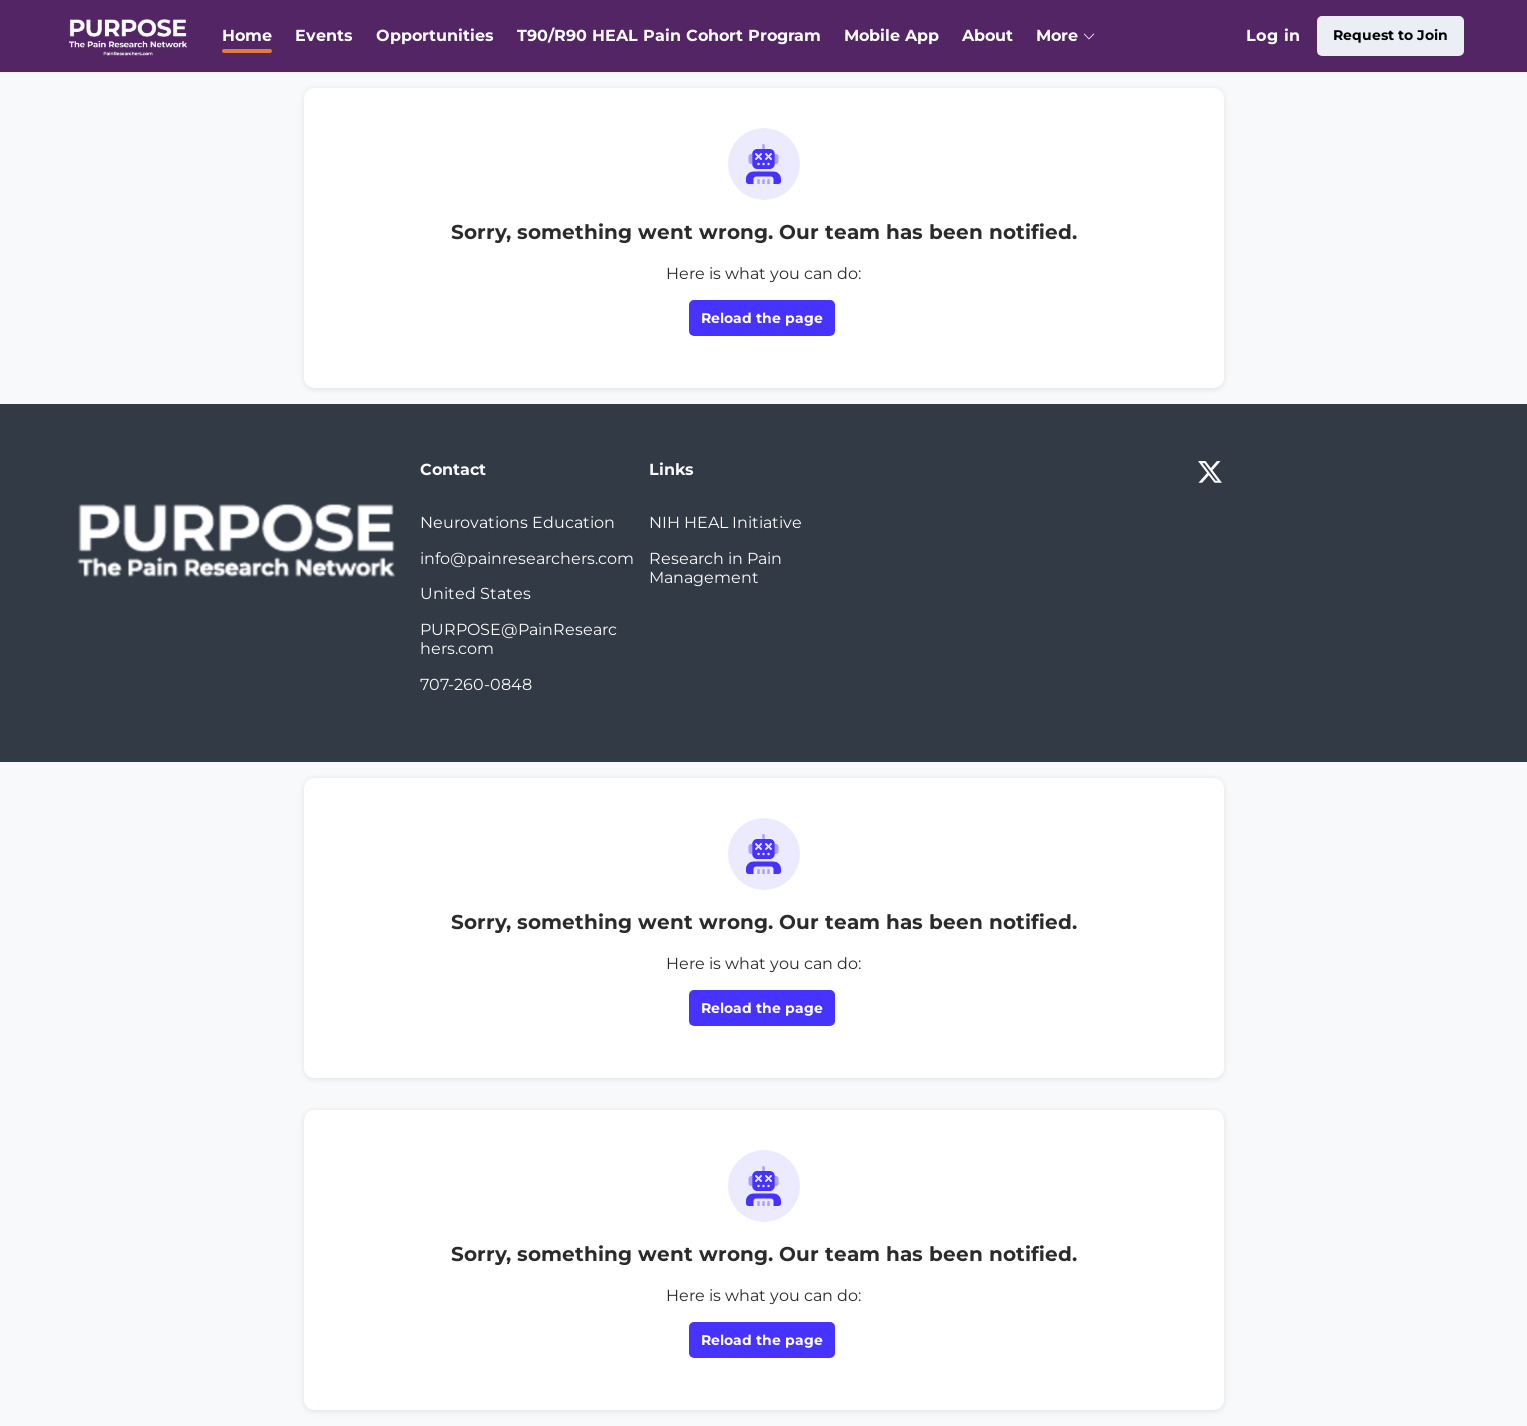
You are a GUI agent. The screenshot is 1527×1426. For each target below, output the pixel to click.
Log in (1273, 35)
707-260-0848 (476, 684)
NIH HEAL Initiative (725, 522)
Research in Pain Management (715, 568)
